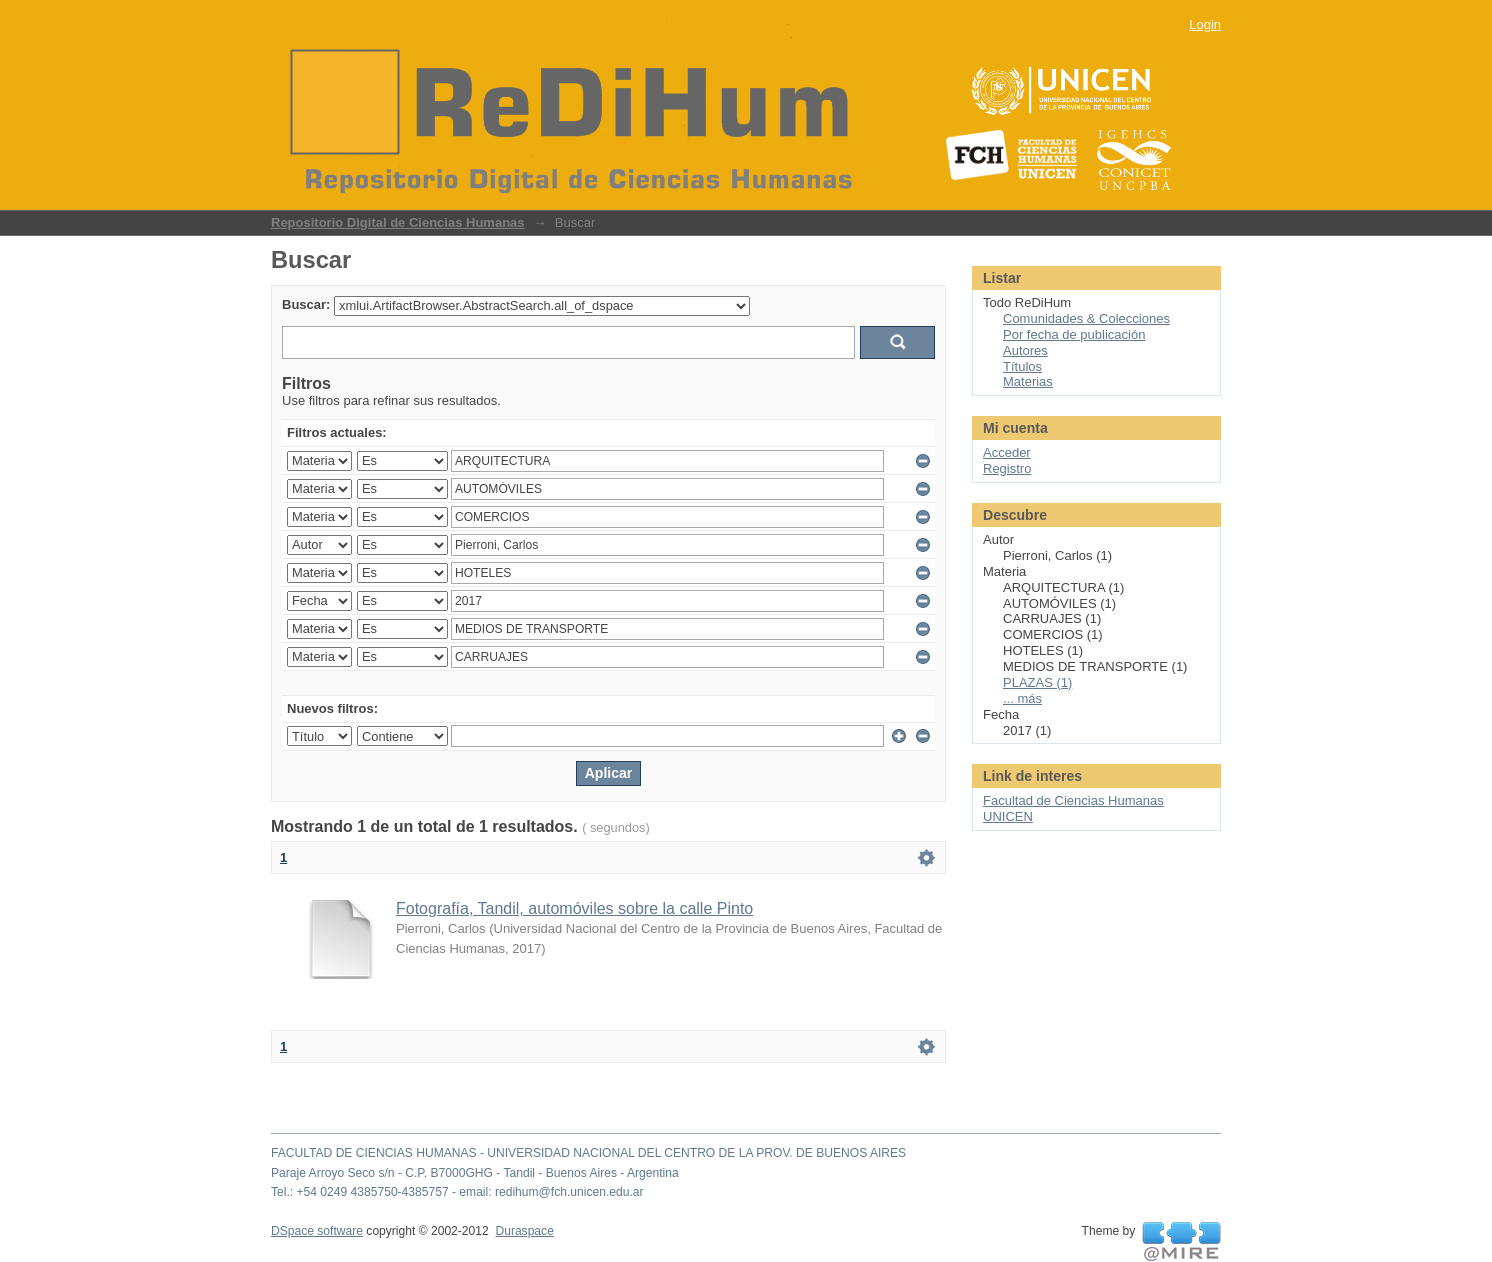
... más (1022, 698)
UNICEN (1008, 816)
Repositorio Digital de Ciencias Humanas (398, 222)
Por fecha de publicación (1074, 334)
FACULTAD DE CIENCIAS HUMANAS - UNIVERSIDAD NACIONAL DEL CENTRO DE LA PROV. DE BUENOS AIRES (588, 1153)
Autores (1025, 350)
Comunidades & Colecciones (1086, 318)
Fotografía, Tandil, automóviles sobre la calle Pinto (574, 908)
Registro (1007, 468)
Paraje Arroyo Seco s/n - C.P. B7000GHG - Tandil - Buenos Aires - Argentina (475, 1173)
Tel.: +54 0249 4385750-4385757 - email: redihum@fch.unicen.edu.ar (457, 1192)
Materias (1028, 381)
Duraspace (524, 1231)
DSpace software (317, 1231)
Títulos (1022, 366)
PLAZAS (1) (1037, 682)
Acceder (1007, 452)
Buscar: (306, 304)
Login (1205, 24)
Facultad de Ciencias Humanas (1073, 800)
